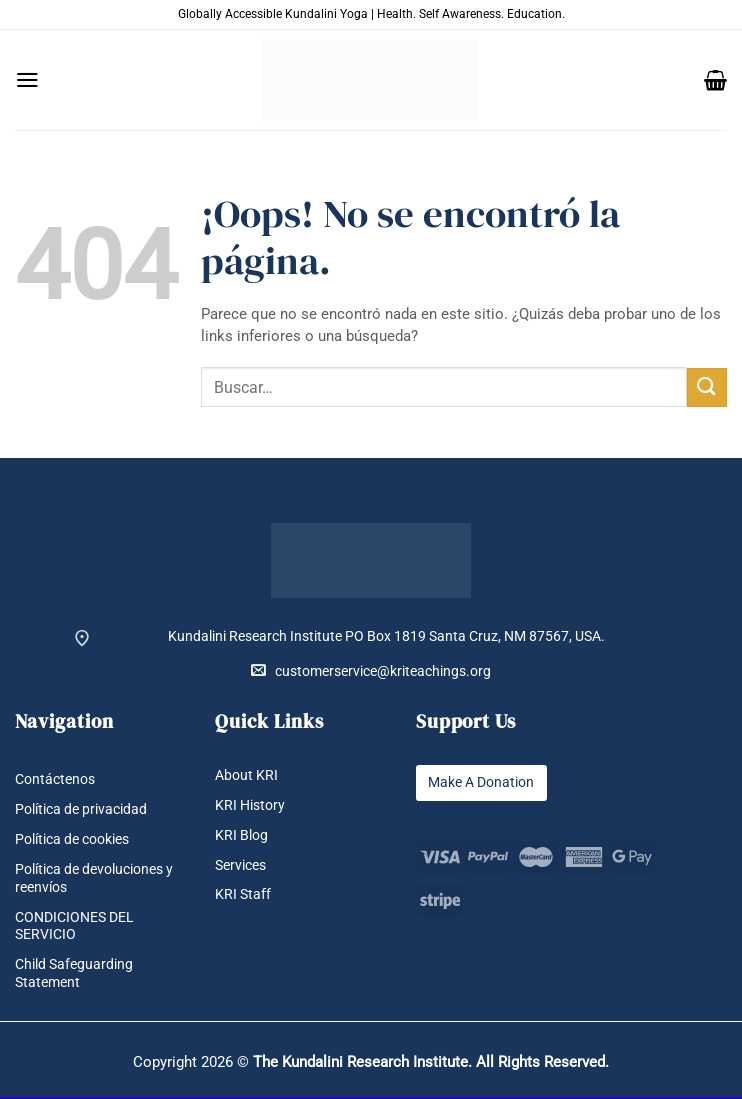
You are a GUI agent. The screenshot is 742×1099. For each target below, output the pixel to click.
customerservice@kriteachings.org (371, 670)
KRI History (250, 805)
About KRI (246, 775)
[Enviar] (707, 387)
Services (240, 865)
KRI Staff (243, 895)
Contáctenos (55, 779)
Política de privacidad (81, 809)
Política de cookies (72, 840)
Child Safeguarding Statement (74, 974)
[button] (27, 80)
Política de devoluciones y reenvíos (94, 879)
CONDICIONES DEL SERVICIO (74, 927)
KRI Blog (241, 835)
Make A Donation (481, 782)
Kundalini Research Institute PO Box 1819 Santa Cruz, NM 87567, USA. (386, 636)
